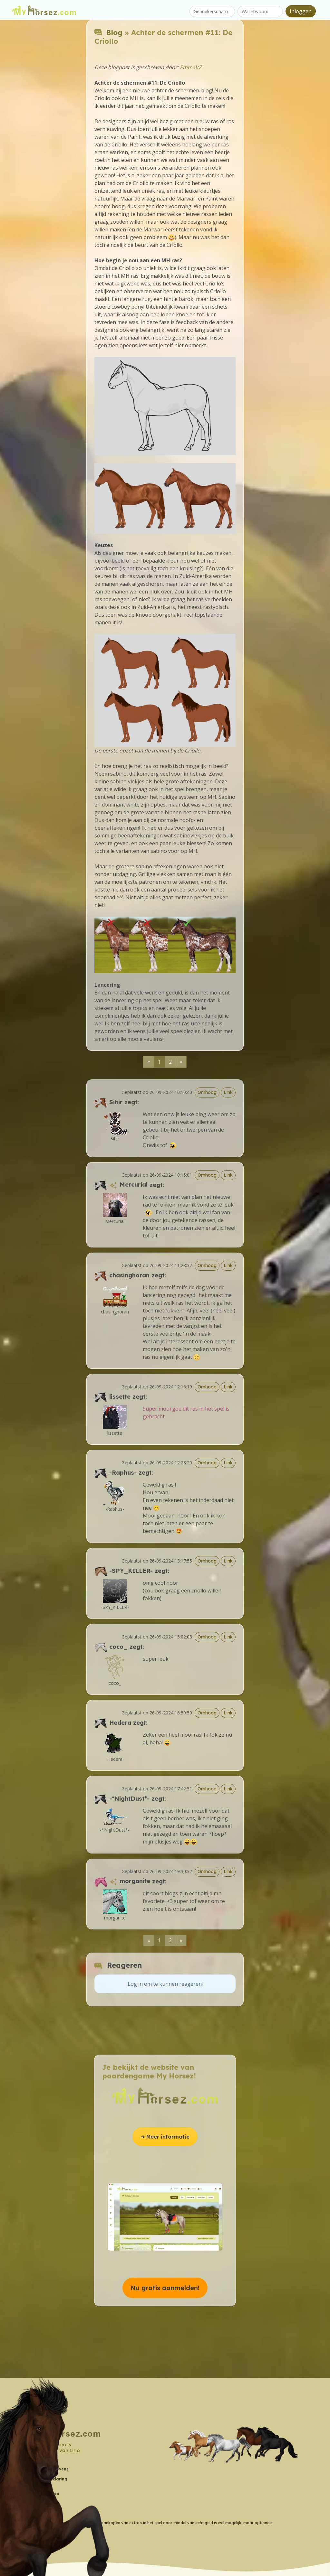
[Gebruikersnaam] (212, 11)
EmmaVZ (190, 67)
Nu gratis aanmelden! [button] (165, 2288)
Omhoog (207, 1092)
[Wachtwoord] (260, 11)
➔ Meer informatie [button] (165, 2136)
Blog (114, 32)
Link (228, 1092)
